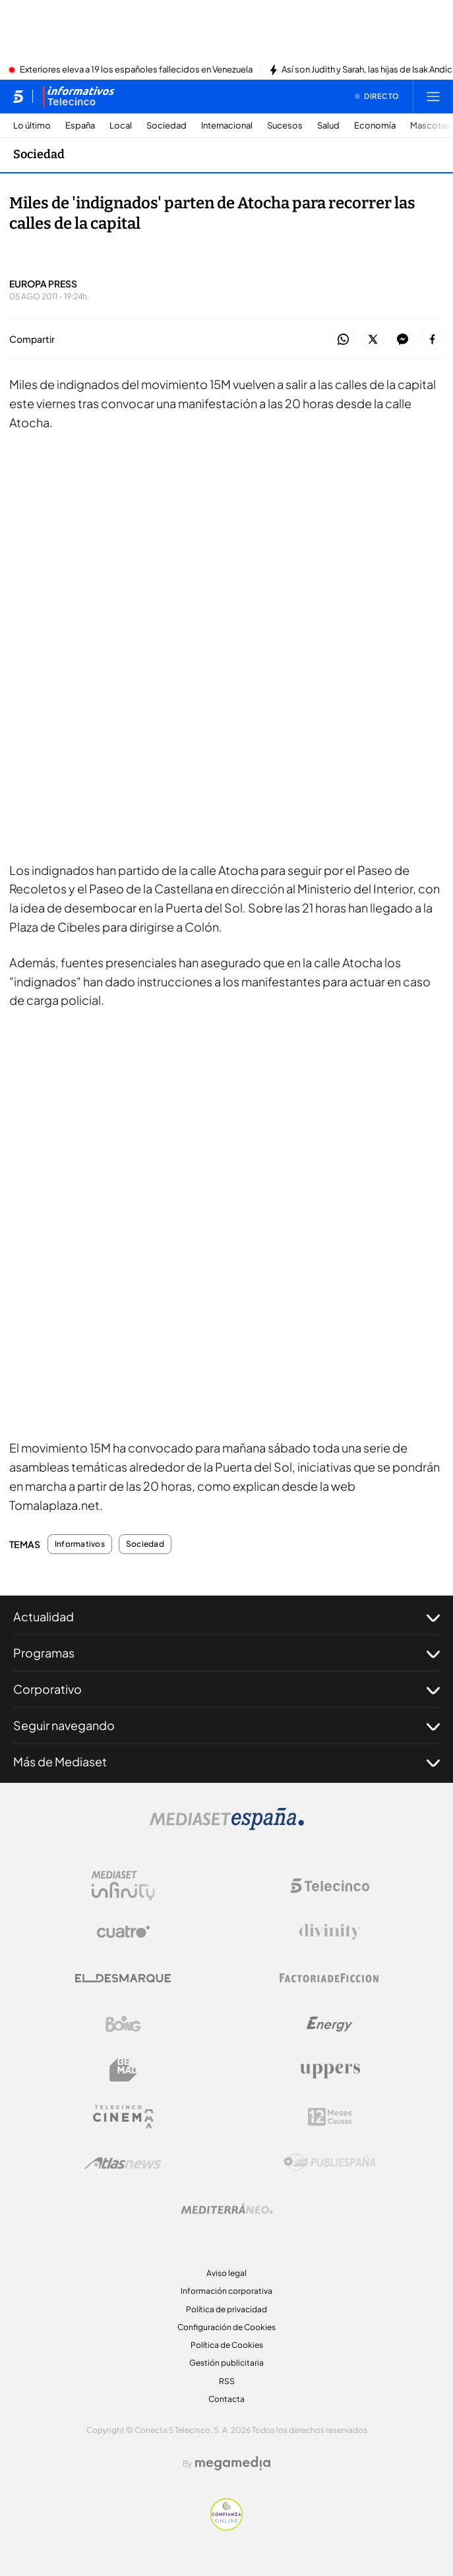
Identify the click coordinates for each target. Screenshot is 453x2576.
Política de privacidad (226, 2309)
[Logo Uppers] (329, 2070)
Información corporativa (226, 2291)
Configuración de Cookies (226, 2327)
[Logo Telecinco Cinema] (123, 2117)
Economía (375, 125)
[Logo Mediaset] (227, 1826)
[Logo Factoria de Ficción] (330, 1978)
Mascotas (430, 125)
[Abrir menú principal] (433, 96)
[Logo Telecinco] (329, 1885)
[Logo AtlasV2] (123, 2163)
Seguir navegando (226, 1725)
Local (120, 125)
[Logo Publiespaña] (330, 2162)
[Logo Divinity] (329, 1931)
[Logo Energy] (330, 2024)
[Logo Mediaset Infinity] (123, 1885)
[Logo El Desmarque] (123, 1978)
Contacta (226, 2399)
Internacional (227, 125)
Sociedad (166, 125)
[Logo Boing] (123, 2024)
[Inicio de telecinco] (18, 96)
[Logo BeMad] (123, 2070)
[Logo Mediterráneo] (227, 2208)
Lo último (32, 125)
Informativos (80, 1544)
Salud (328, 125)
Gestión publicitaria (226, 2363)
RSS (227, 2381)
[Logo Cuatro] (123, 1931)
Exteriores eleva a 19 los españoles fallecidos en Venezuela (136, 70)
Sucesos (285, 125)
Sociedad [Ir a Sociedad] (39, 154)
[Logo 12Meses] (330, 2117)
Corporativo (226, 1689)
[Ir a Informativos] (78, 96)
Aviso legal (226, 2273)
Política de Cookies (227, 2345)
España (80, 125)
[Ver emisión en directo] (377, 96)
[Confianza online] (226, 2526)
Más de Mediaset (226, 1762)
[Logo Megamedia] (232, 2463)
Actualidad (226, 1617)
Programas (226, 1653)
